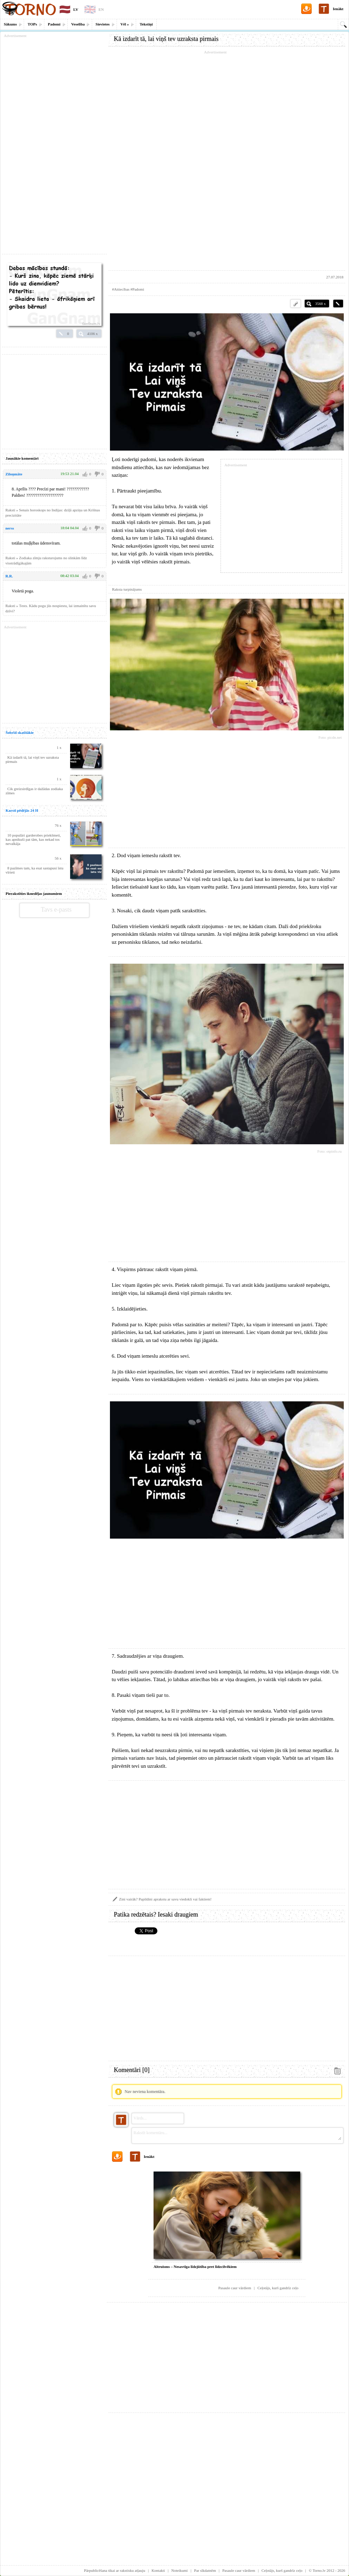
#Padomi (137, 289)
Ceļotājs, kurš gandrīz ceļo (278, 2288)
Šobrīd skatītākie (20, 732)
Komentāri (131, 2069)
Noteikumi (179, 2570)
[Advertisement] (227, 160)
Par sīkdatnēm (205, 2570)
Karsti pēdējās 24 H (22, 810)
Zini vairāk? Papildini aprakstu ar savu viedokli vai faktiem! (165, 1899)
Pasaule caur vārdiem (234, 2288)
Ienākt (338, 9)
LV (75, 9)
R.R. (9, 576)
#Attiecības (120, 289)
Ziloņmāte (14, 474)
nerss (10, 528)
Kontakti (158, 2570)
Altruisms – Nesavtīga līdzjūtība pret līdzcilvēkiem (195, 2266)
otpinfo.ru (334, 1151)
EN (101, 9)
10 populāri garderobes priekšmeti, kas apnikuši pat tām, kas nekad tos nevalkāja (33, 839)
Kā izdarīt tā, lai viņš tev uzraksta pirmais (166, 38)
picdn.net (334, 737)
